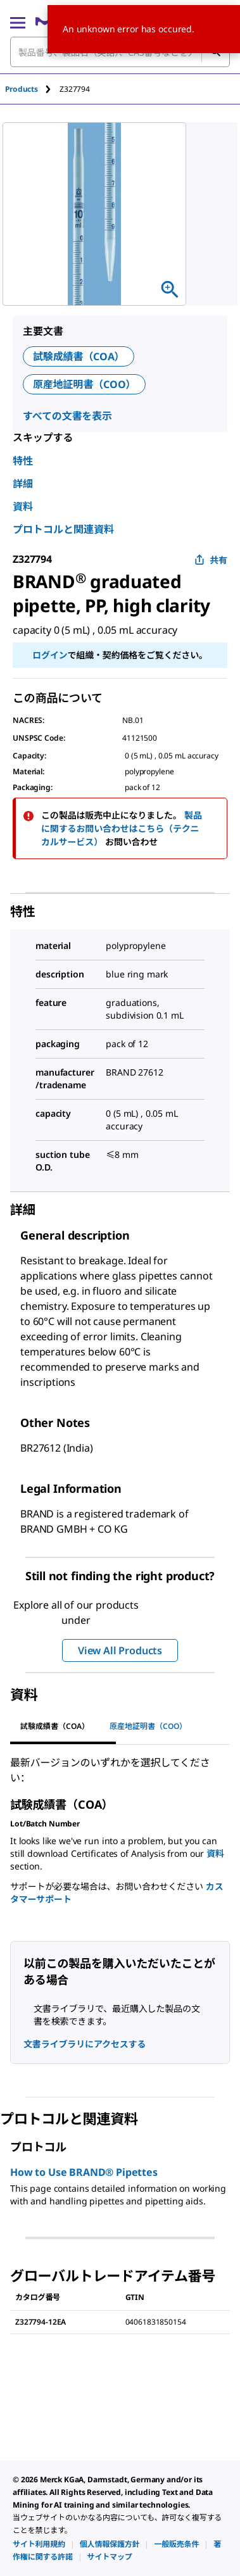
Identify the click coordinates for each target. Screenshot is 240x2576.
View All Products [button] (120, 1650)
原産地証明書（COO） (84, 384)
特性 (23, 461)
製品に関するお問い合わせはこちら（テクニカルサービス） (121, 828)
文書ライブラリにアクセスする (84, 2044)
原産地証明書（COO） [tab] (148, 1726)
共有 (210, 560)
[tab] (32, 89)
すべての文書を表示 (67, 416)
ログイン (49, 655)
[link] (39, 2544)
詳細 (23, 484)
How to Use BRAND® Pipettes (84, 2172)
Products (21, 89)
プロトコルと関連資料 (63, 529)
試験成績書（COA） (78, 356)
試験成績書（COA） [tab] (54, 1726)
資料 (23, 506)
